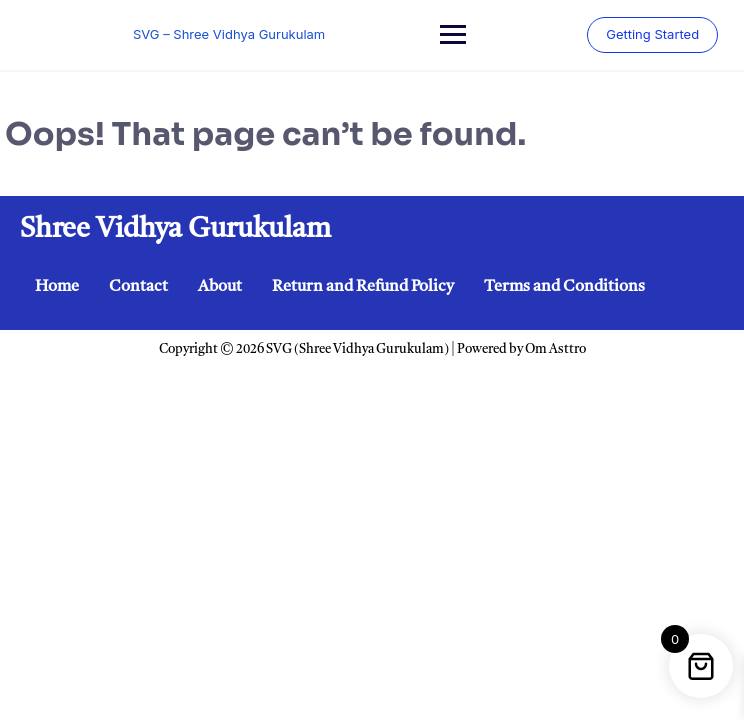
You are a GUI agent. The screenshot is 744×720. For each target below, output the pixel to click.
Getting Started (648, 34)
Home (57, 287)
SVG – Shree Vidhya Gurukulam (228, 34)
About (220, 287)
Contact (138, 287)
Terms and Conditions (564, 287)
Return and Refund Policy (363, 287)
